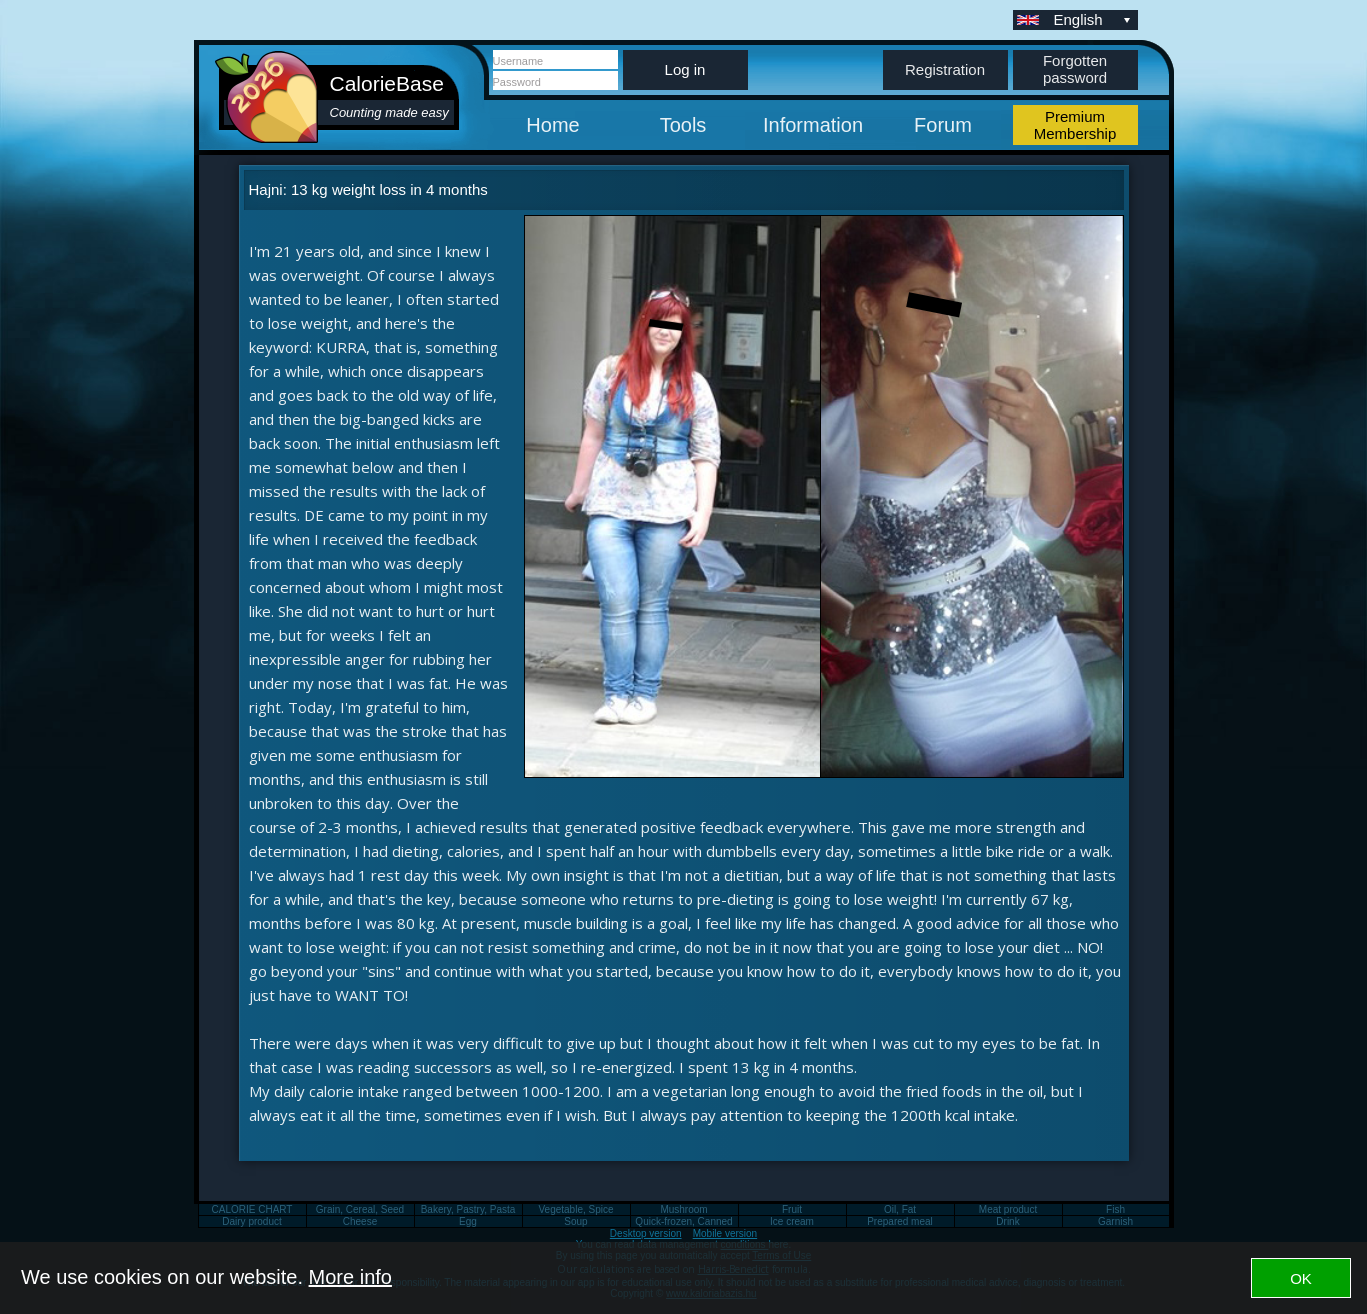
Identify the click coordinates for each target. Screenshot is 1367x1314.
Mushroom (683, 1209)
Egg (468, 1221)
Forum (943, 125)
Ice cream (792, 1221)
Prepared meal (900, 1221)
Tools (683, 125)
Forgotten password (1075, 69)
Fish (1115, 1209)
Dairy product (251, 1221)
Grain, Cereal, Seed (360, 1209)
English (1094, 19)
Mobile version (725, 1233)
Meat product (1008, 1209)
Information (813, 125)
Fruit (792, 1209)
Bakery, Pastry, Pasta (468, 1209)
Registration (945, 69)
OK (1301, 1278)
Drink (1007, 1221)
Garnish (1115, 1221)
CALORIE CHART (252, 1209)
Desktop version (646, 1233)
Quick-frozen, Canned (683, 1221)
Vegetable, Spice (575, 1209)
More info (350, 1277)
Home (552, 125)
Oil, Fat (900, 1209)
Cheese (360, 1221)
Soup (575, 1221)
